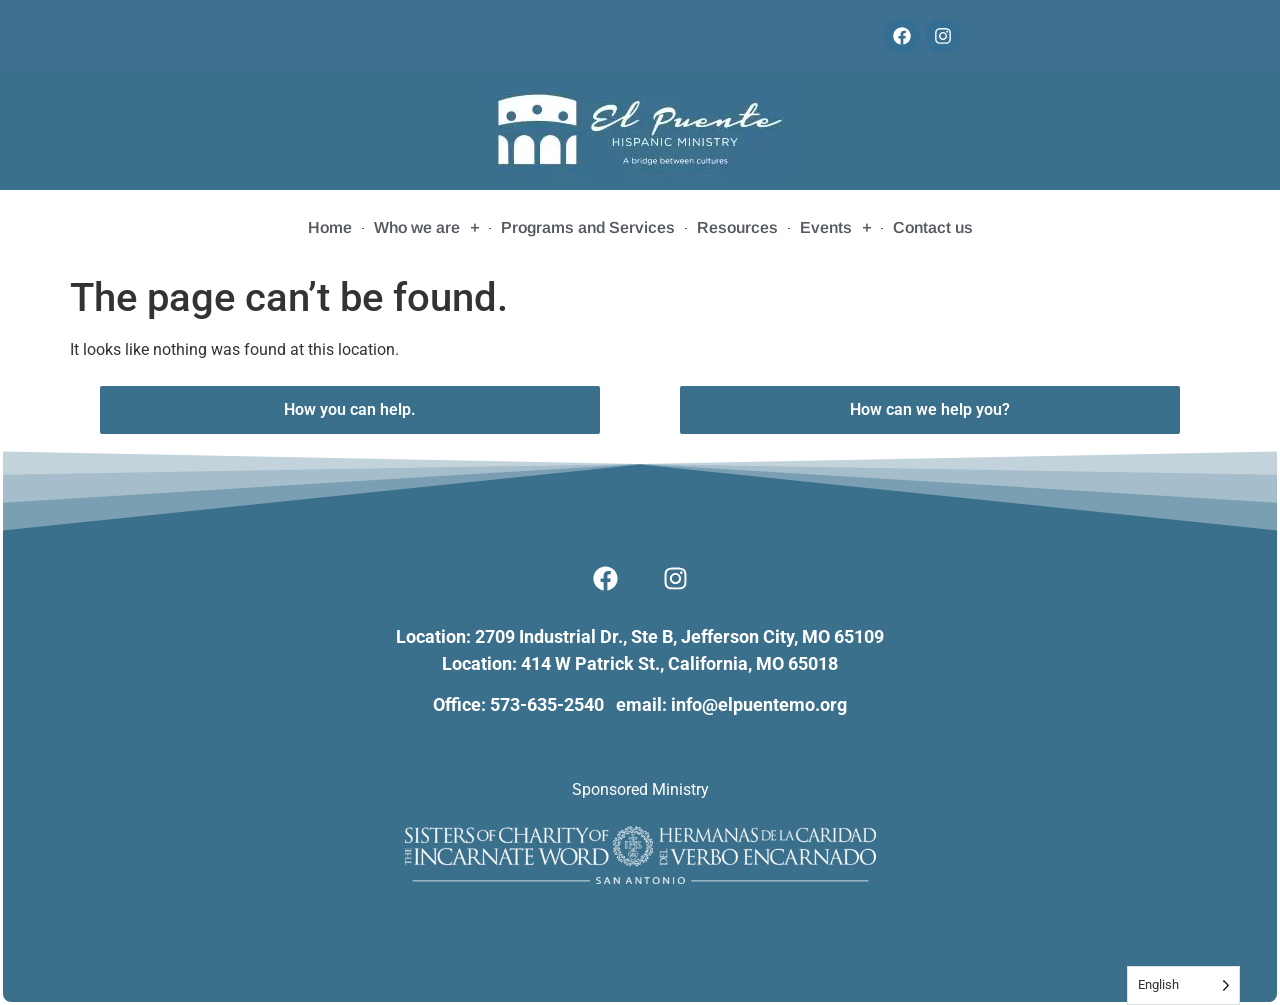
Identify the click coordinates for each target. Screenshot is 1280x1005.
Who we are (426, 228)
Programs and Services (588, 227)
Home (330, 227)
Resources (737, 227)
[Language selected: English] (1183, 985)
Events (835, 228)
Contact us (933, 227)
